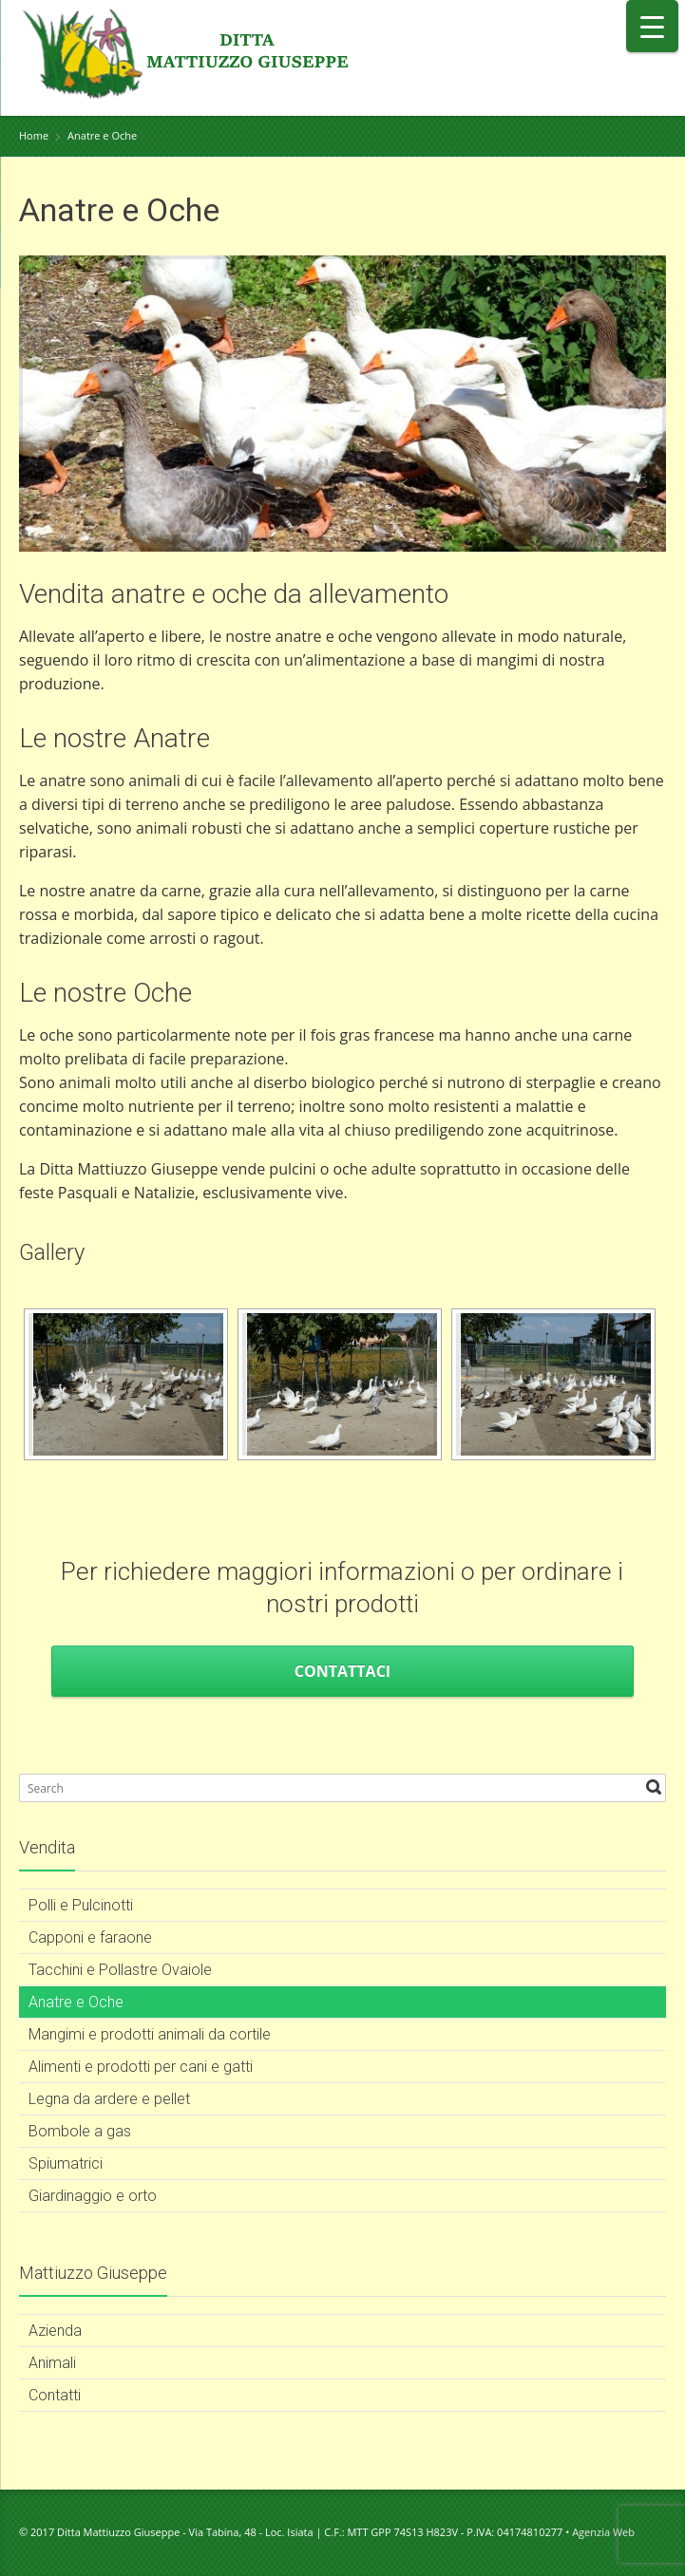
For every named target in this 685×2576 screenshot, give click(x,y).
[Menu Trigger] (652, 26)
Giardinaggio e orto (93, 2196)
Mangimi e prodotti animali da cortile (150, 2034)
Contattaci (342, 1671)
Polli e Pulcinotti (81, 1905)
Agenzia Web (603, 2532)
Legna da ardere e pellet (109, 2099)
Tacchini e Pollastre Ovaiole (120, 1970)
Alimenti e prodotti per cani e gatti (141, 2067)
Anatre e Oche (76, 2002)
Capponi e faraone (90, 1937)
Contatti (55, 2395)
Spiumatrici (66, 2163)
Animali (52, 2363)
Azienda (55, 2331)
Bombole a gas (80, 2131)
